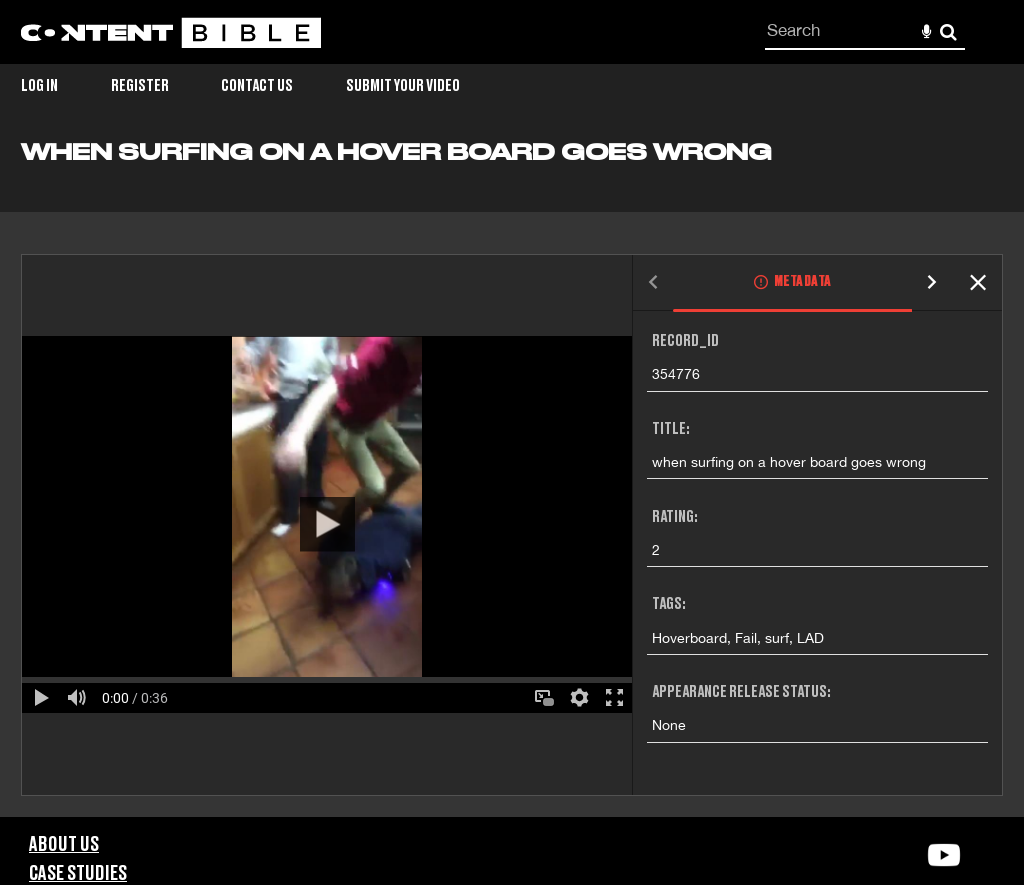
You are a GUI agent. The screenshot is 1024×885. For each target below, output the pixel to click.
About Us (64, 845)
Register (140, 86)
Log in (39, 86)
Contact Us (257, 86)
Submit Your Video (403, 86)
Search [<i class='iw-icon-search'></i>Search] (948, 31)
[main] (512, 478)
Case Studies (78, 874)
